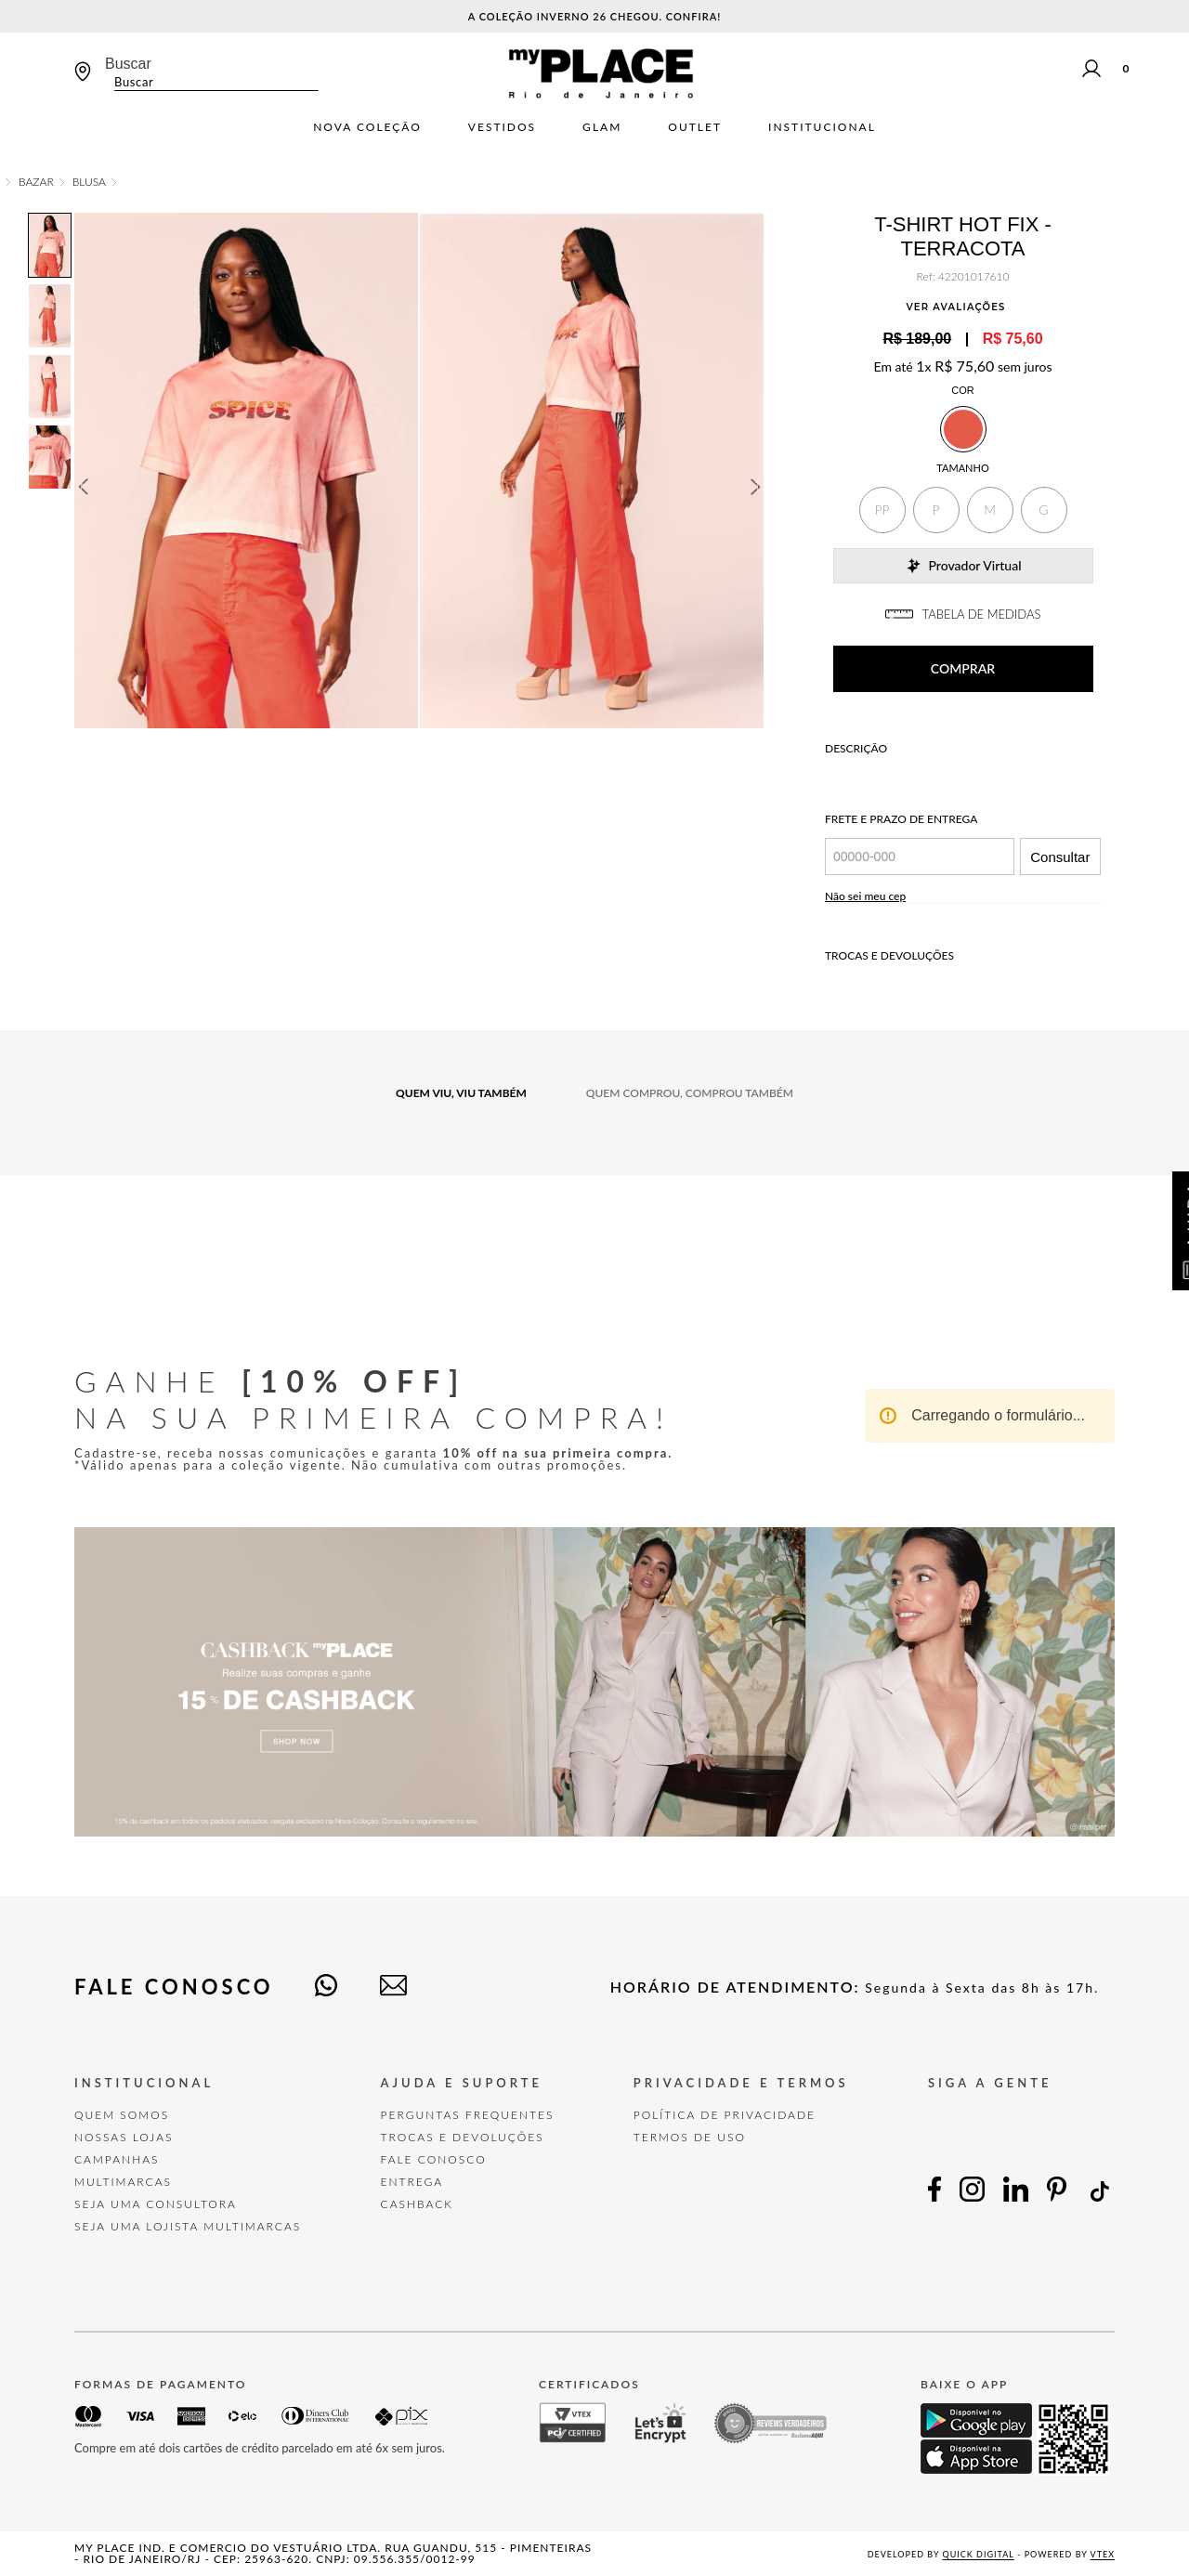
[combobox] (212, 73)
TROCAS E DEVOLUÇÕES (462, 2137)
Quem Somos (121, 2115)
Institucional (822, 127)
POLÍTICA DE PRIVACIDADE (725, 2115)
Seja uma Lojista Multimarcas (187, 2226)
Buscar (128, 64)
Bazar (36, 182)
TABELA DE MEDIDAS (963, 614)
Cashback (417, 2204)
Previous (83, 486)
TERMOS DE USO (690, 2137)
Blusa (89, 182)
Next (756, 486)
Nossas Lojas (124, 2137)
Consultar (1060, 857)
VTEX (1103, 2554)
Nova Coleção (367, 127)
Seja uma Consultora (155, 2204)
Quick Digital (978, 2554)
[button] (882, 510)
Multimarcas (123, 2182)
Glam (601, 127)
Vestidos (502, 127)
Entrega (412, 2182)
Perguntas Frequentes (468, 2115)
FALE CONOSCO (434, 2159)
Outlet (695, 127)
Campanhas (117, 2159)
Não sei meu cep (865, 896)
